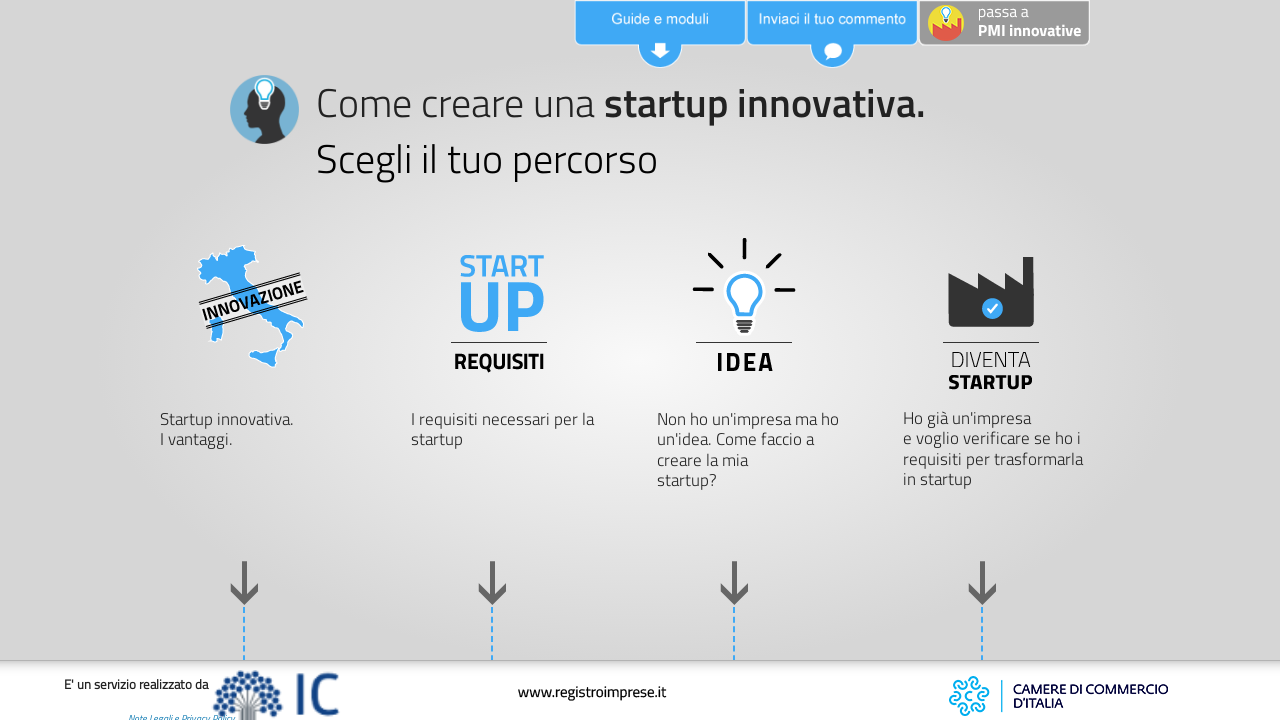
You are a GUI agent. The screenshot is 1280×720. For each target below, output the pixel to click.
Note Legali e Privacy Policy (117, 706)
